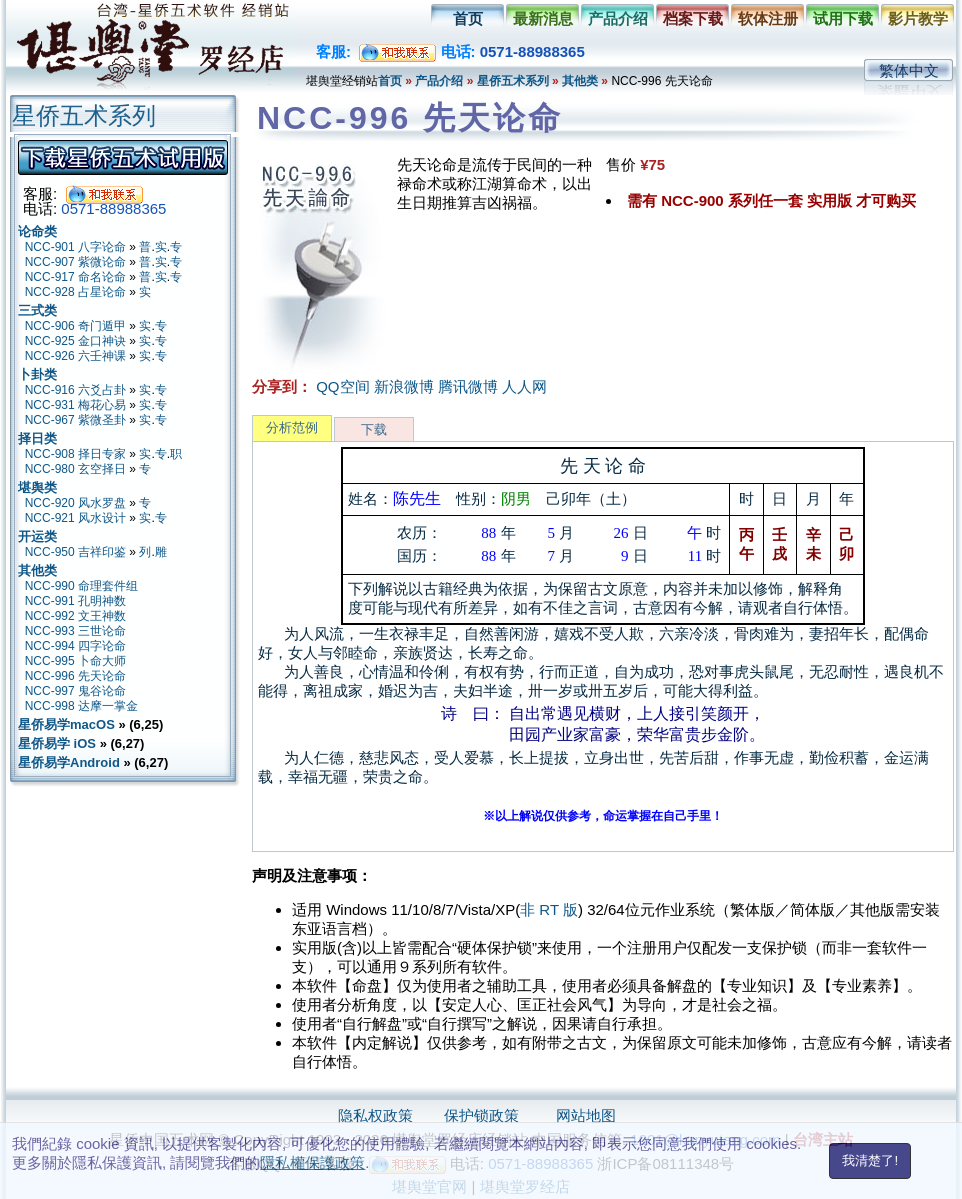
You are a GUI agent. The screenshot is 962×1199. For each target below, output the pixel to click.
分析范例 (292, 427)
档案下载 (693, 18)
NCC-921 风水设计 (75, 518)
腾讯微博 (468, 386)
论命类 (37, 231)
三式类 (37, 310)
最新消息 (543, 18)
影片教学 (918, 18)
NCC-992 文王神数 (75, 616)
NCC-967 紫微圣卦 (75, 420)
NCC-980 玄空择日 (75, 469)
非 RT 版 (549, 909)
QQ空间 (342, 386)
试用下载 (843, 18)
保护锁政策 (481, 1115)
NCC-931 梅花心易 (75, 405)
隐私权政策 (375, 1115)
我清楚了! (870, 1160)
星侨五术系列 (513, 81)
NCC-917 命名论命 (75, 277)
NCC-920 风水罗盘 (75, 503)
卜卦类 (37, 374)
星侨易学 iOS (57, 743)
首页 (468, 18)
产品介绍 (618, 18)
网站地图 (586, 1115)
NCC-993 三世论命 (75, 631)
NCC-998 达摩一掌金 (81, 706)
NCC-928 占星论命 (75, 292)
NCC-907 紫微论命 (75, 262)
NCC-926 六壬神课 (75, 356)
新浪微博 (404, 386)
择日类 (37, 438)
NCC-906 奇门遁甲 (75, 326)
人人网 (524, 386)
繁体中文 (909, 70)
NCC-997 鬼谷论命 (75, 691)
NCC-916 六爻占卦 (75, 390)
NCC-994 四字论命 (75, 646)
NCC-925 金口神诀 (75, 341)
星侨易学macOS (66, 724)
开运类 (37, 536)
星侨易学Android (69, 762)
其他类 (580, 81)
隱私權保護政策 (312, 1162)
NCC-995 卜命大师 (75, 661)
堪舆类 (37, 487)
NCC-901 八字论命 (75, 247)
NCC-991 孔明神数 (75, 601)
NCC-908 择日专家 (75, 454)
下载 (374, 429)
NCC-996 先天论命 (75, 676)
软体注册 (768, 18)
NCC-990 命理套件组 (81, 586)
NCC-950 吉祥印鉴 (75, 552)
